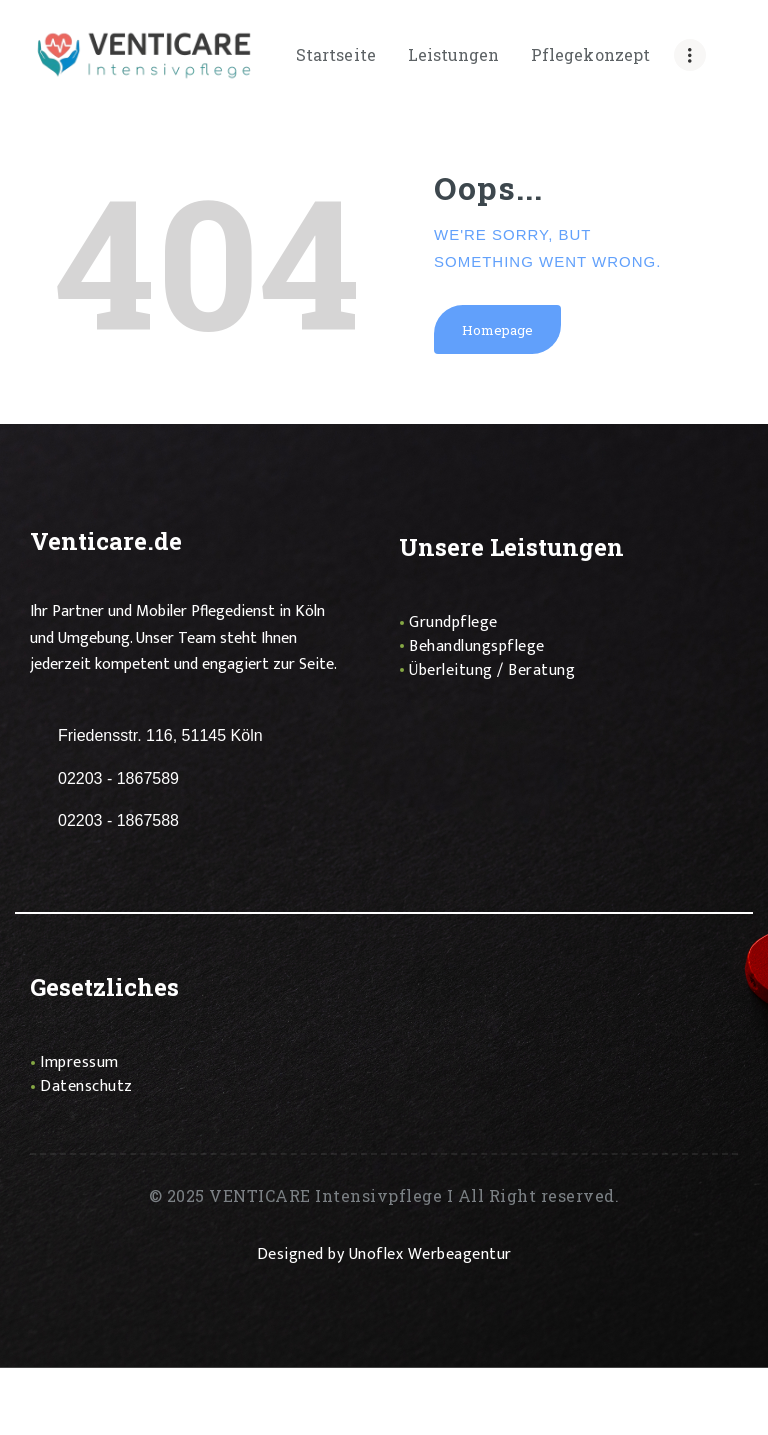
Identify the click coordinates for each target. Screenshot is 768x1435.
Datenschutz (86, 1087)
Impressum (79, 1063)
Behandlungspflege (477, 647)
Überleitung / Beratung (492, 670)
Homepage (497, 330)
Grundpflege (453, 623)
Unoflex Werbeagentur (430, 1255)
